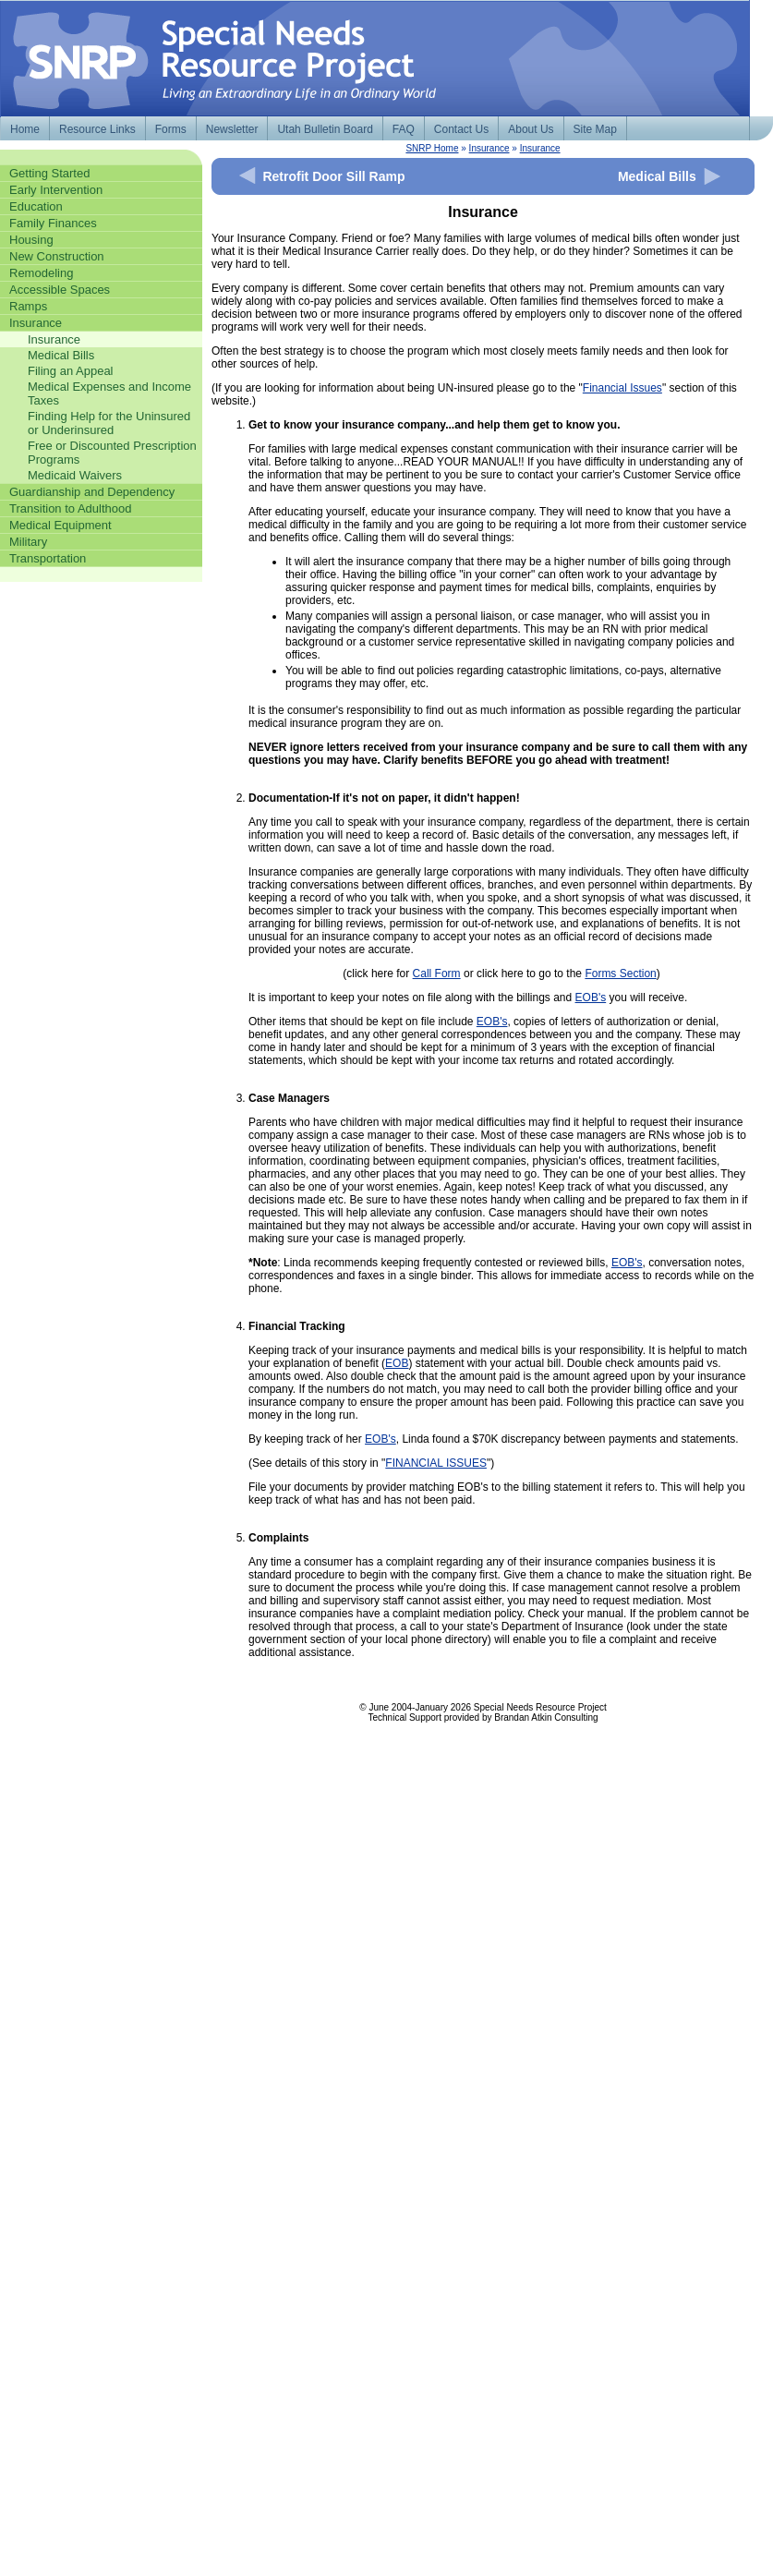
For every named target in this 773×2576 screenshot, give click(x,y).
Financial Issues (622, 387)
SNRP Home (431, 148)
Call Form (437, 973)
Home (25, 129)
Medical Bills (657, 176)
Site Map (595, 129)
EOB (396, 1363)
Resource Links (97, 129)
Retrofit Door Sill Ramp (333, 176)
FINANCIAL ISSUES (436, 1463)
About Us (530, 129)
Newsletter (232, 129)
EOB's (591, 997)
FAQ (404, 129)
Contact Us (461, 129)
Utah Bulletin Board (324, 129)
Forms (171, 129)
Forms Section (620, 973)
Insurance (489, 148)
